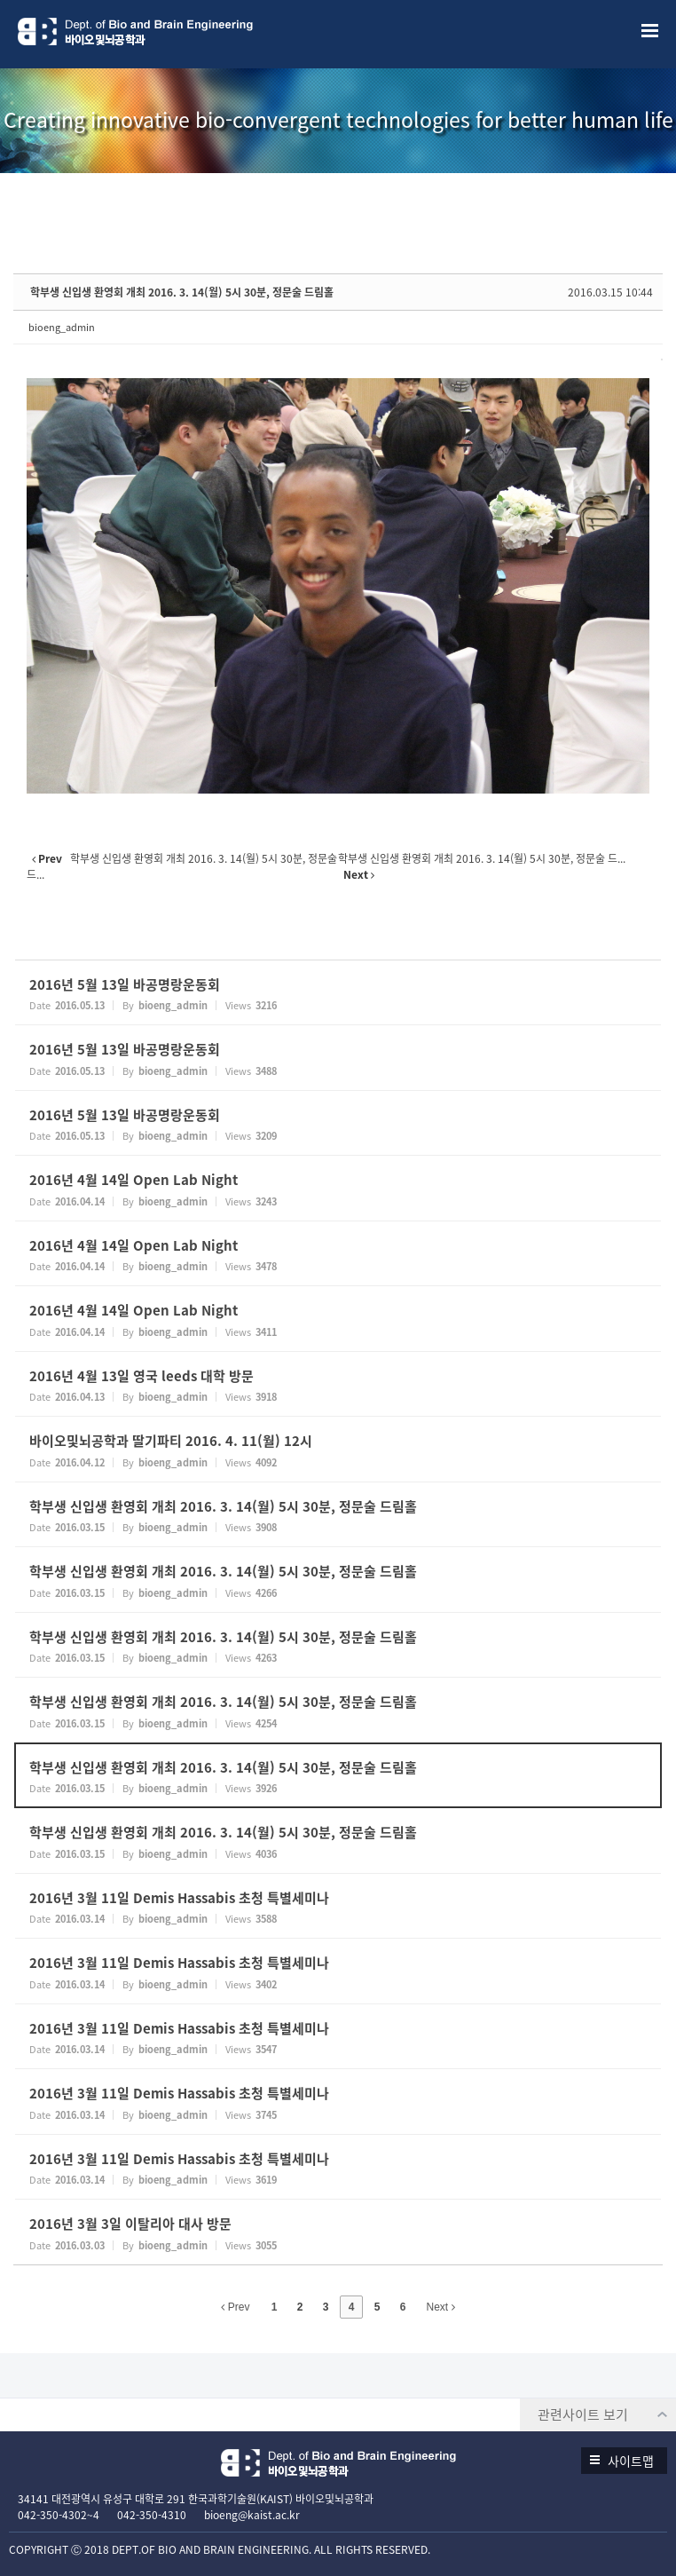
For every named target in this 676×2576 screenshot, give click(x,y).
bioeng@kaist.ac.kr (252, 2515)
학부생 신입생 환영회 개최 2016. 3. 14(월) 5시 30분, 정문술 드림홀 (182, 292)
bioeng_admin (61, 327)
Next (441, 2307)
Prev (235, 2307)
